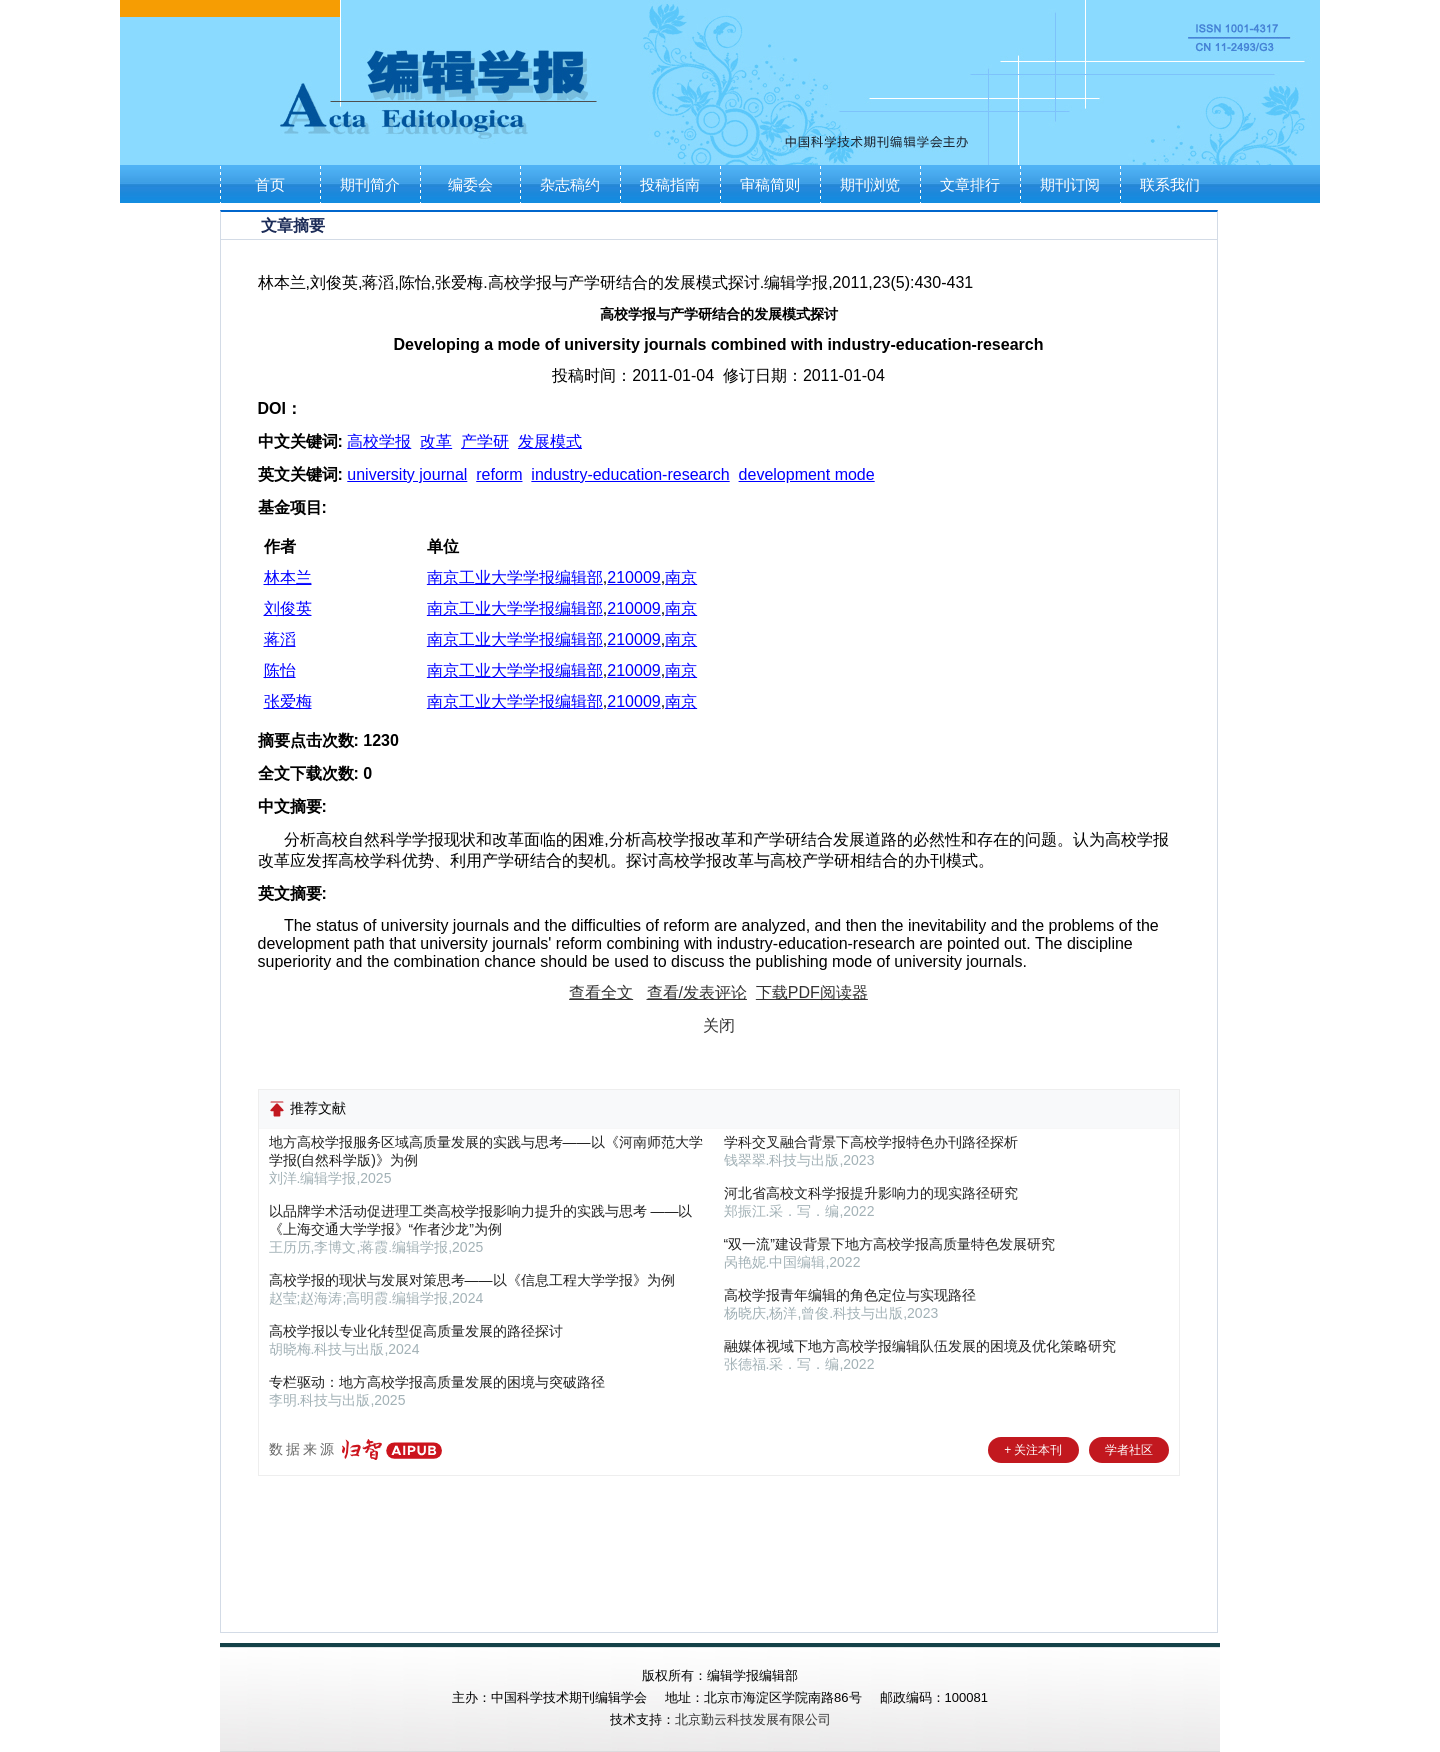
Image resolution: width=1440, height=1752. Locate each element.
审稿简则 (770, 184)
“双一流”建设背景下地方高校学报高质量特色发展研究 (889, 1244)
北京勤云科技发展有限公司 (753, 1719)
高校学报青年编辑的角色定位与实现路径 (850, 1295)
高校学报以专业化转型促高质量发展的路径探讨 (416, 1331)
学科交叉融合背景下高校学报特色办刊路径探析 (871, 1142)
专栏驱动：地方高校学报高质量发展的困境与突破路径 (437, 1382)
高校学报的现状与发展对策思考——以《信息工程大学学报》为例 (472, 1280)
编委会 (470, 184)
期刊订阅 (1070, 184)
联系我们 (1170, 184)
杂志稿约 (570, 184)
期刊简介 (370, 184)
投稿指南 (670, 184)
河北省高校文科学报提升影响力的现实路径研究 (871, 1193)
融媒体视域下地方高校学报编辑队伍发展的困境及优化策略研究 (920, 1346)
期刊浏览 (870, 184)
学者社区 (1129, 1450)
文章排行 (970, 184)
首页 (270, 184)
